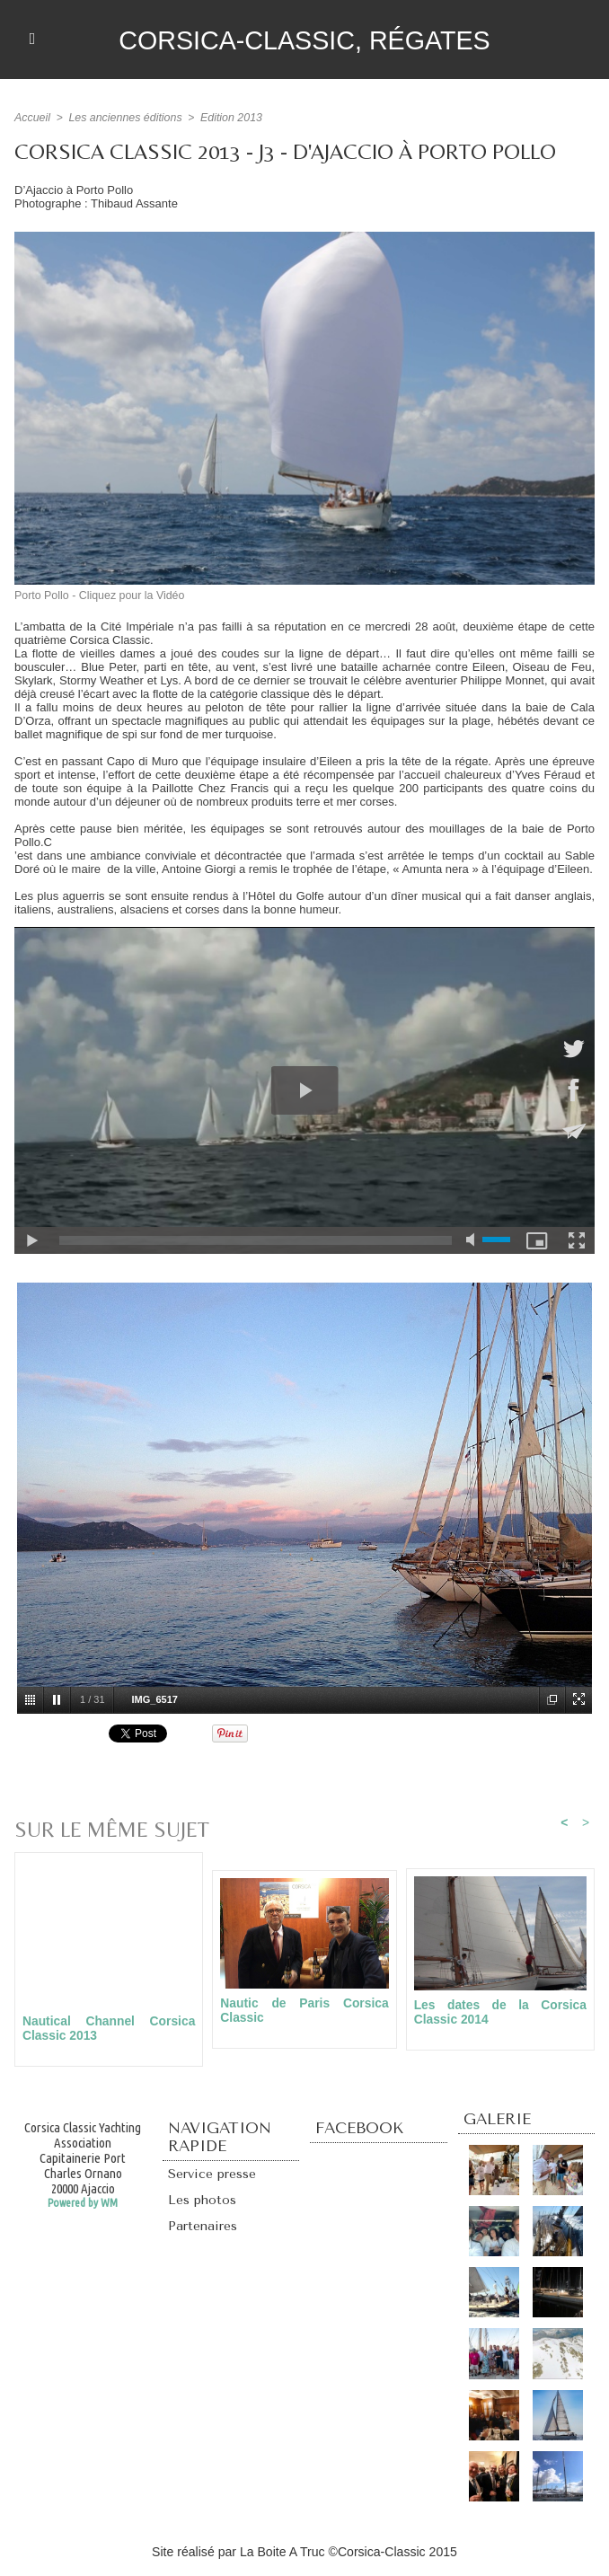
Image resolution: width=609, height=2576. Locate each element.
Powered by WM (83, 2203)
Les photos (203, 2202)
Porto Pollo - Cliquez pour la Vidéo (96, 595)
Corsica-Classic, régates (304, 39)
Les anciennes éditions (122, 117)
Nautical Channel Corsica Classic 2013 (108, 2028)
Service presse (214, 2175)
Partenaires (204, 2229)
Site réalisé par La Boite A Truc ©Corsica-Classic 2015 (304, 2551)
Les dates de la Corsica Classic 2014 (500, 2011)
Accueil (31, 117)
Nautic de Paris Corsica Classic (304, 2010)
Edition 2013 (226, 117)
